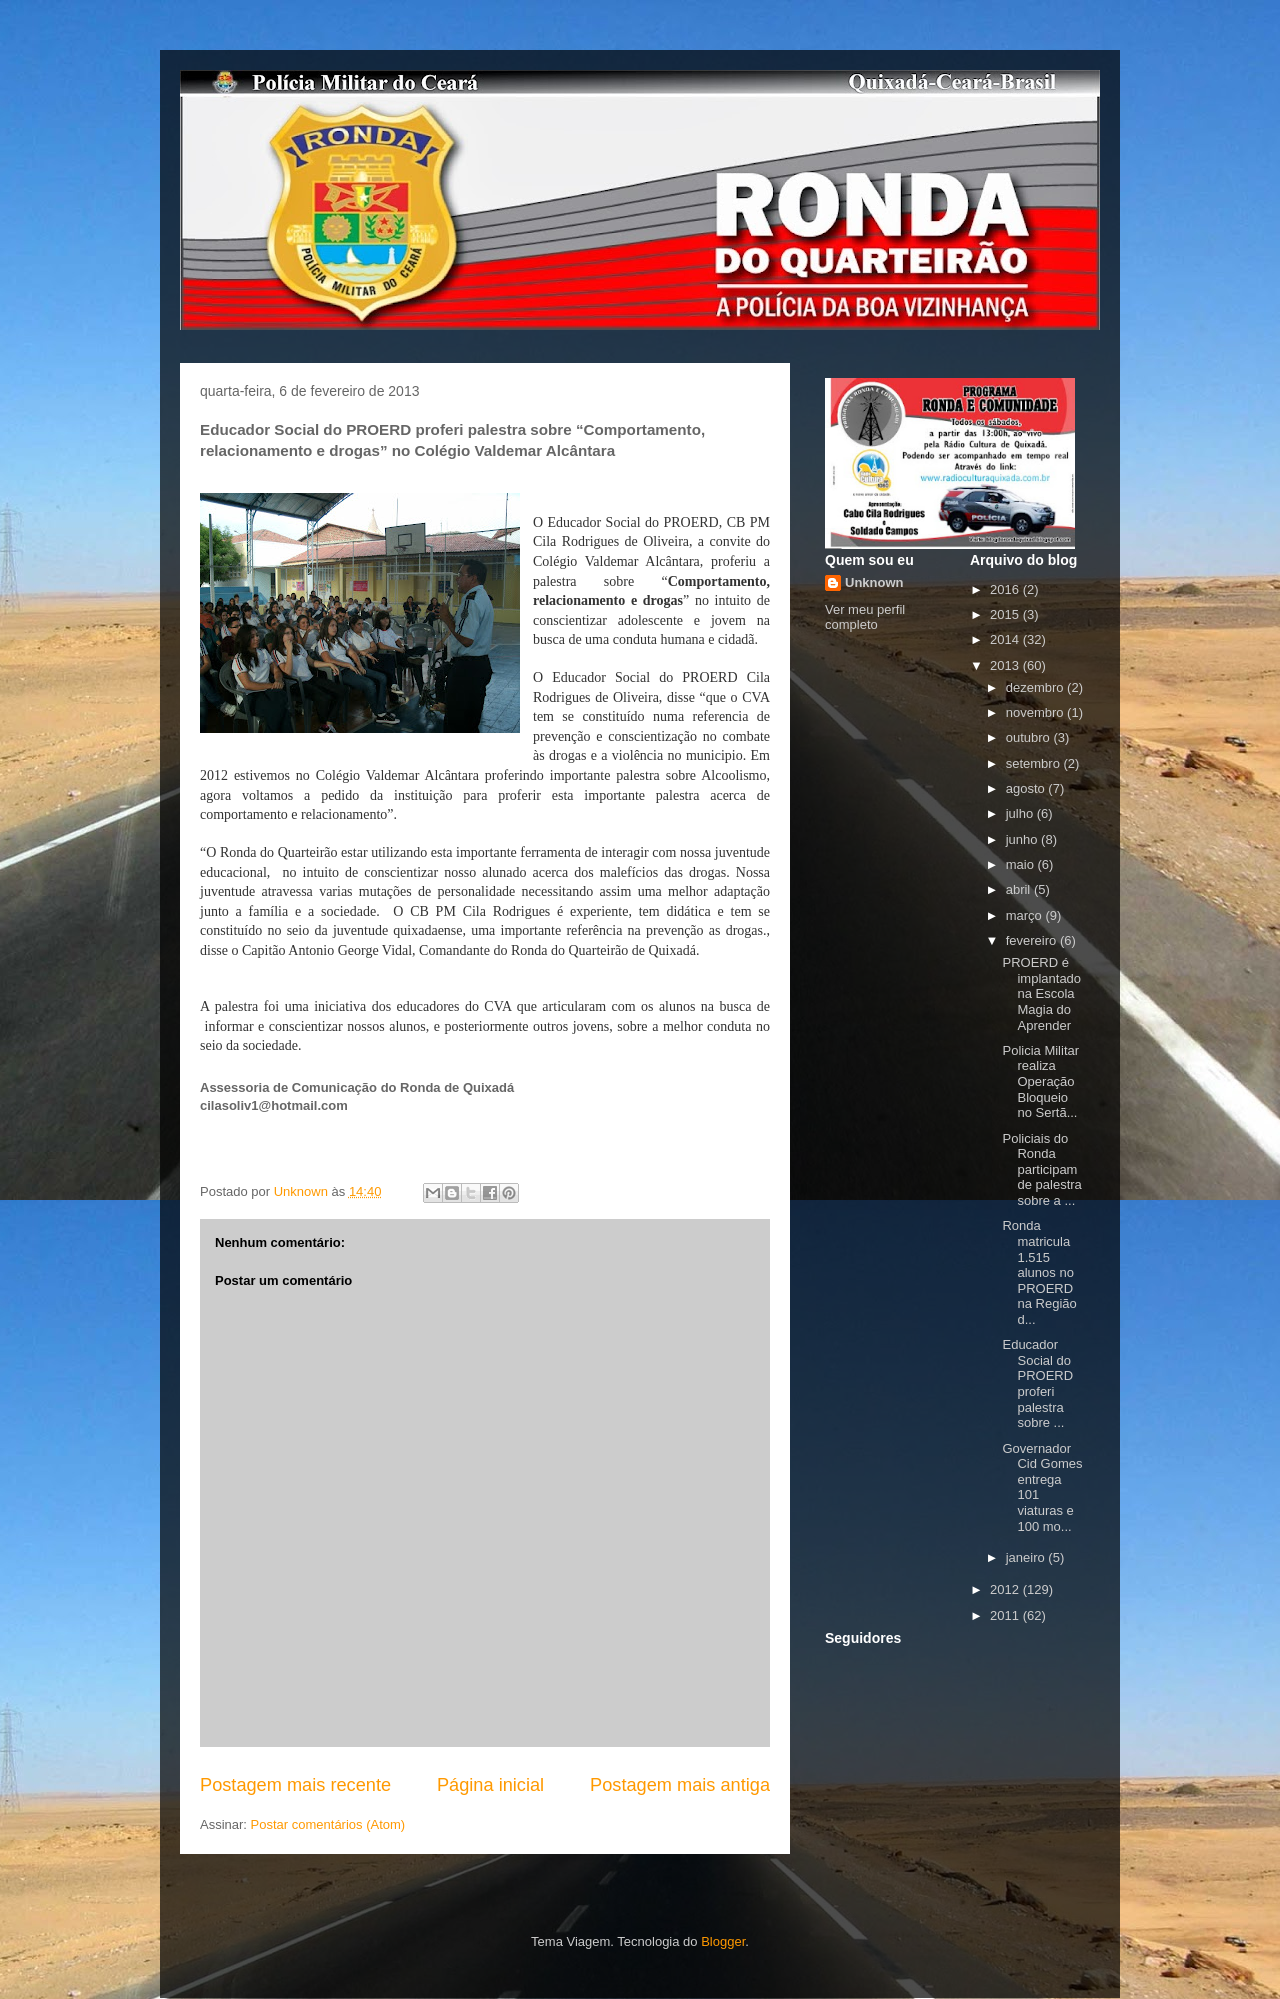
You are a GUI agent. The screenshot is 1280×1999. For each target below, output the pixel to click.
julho (1021, 813)
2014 (1006, 639)
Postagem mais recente (295, 1785)
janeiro (1027, 1557)
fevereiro (1033, 940)
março (1026, 915)
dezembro (1036, 687)
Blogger (723, 1941)
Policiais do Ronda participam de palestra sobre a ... (1041, 1169)
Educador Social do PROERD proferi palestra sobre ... (1037, 1383)
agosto (1027, 788)
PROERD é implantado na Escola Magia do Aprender (1041, 993)
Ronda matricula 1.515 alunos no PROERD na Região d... (1039, 1272)
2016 (1006, 589)
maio (1022, 864)
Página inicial (490, 1785)
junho (1023, 839)
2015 (1006, 614)
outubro (1030, 737)
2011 (1006, 1615)
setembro (1035, 763)
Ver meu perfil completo (865, 617)
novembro (1036, 712)
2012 (1006, 1589)
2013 (1006, 665)
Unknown (874, 582)
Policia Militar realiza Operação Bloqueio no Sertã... (1040, 1081)
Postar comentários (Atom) (328, 1824)
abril (1020, 889)
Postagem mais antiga (680, 1785)
